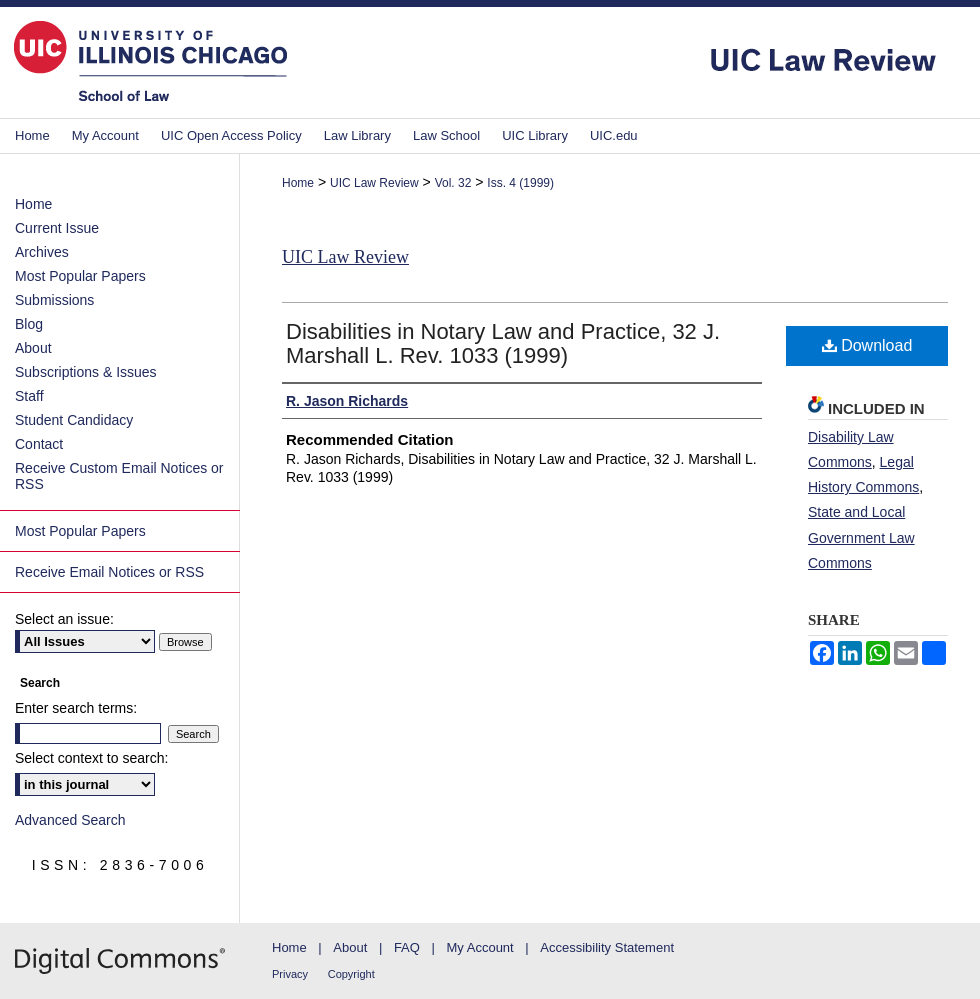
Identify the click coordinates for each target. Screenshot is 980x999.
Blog (29, 324)
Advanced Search (70, 820)
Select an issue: (64, 619)
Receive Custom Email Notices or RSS (119, 476)
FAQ (407, 947)
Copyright (351, 974)
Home (298, 183)
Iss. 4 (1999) (520, 183)
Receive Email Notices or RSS (109, 572)
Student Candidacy (74, 420)
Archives (42, 252)
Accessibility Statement (607, 947)
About (33, 348)
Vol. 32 (453, 183)
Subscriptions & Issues (86, 372)
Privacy (290, 974)
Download (867, 345)
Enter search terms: (76, 708)
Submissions (54, 300)
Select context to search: (91, 758)
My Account (480, 947)
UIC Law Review (374, 183)
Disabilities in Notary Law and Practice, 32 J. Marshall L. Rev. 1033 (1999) (503, 343)
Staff (29, 396)
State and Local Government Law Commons (861, 537)
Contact (39, 444)
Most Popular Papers (80, 276)
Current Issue (57, 228)
